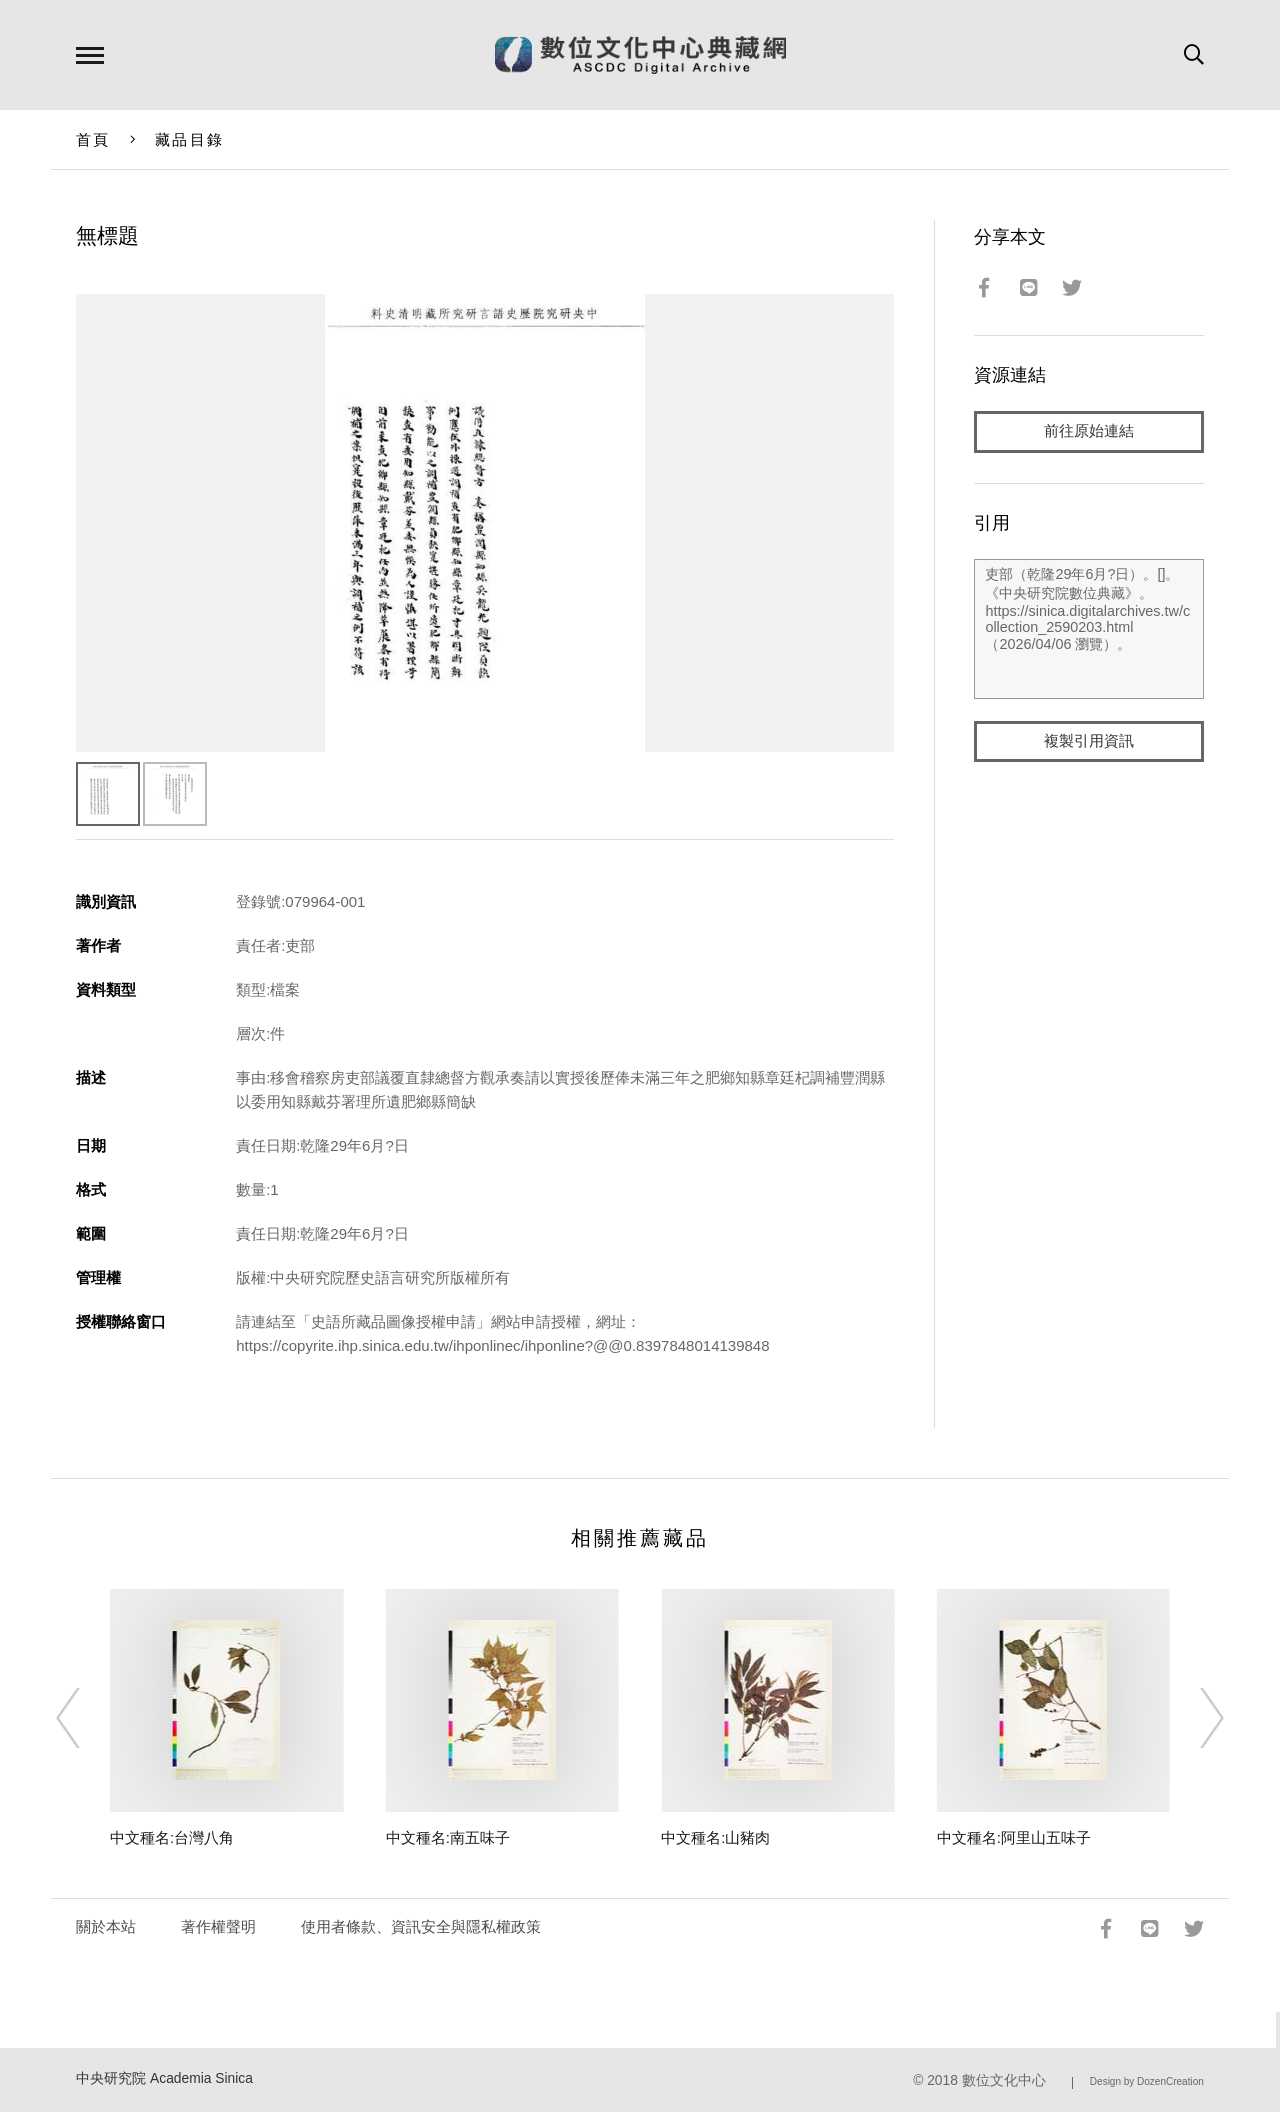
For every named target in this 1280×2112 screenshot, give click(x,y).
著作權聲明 (218, 1926)
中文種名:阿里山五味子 (1014, 1837)
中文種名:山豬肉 (715, 1837)
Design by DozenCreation (1147, 2081)
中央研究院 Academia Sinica (164, 2078)
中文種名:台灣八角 (172, 1837)
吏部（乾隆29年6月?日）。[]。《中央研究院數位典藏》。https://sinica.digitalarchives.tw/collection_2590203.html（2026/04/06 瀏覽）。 (1088, 629)
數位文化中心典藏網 (640, 55)
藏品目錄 (189, 139)
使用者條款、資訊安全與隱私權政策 (421, 1926)
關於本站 (106, 1926)
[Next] (1194, 1718)
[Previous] (86, 1718)
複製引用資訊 (1089, 741)
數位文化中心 (1004, 2080)
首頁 (93, 139)
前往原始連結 (1089, 431)
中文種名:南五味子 (448, 1837)
